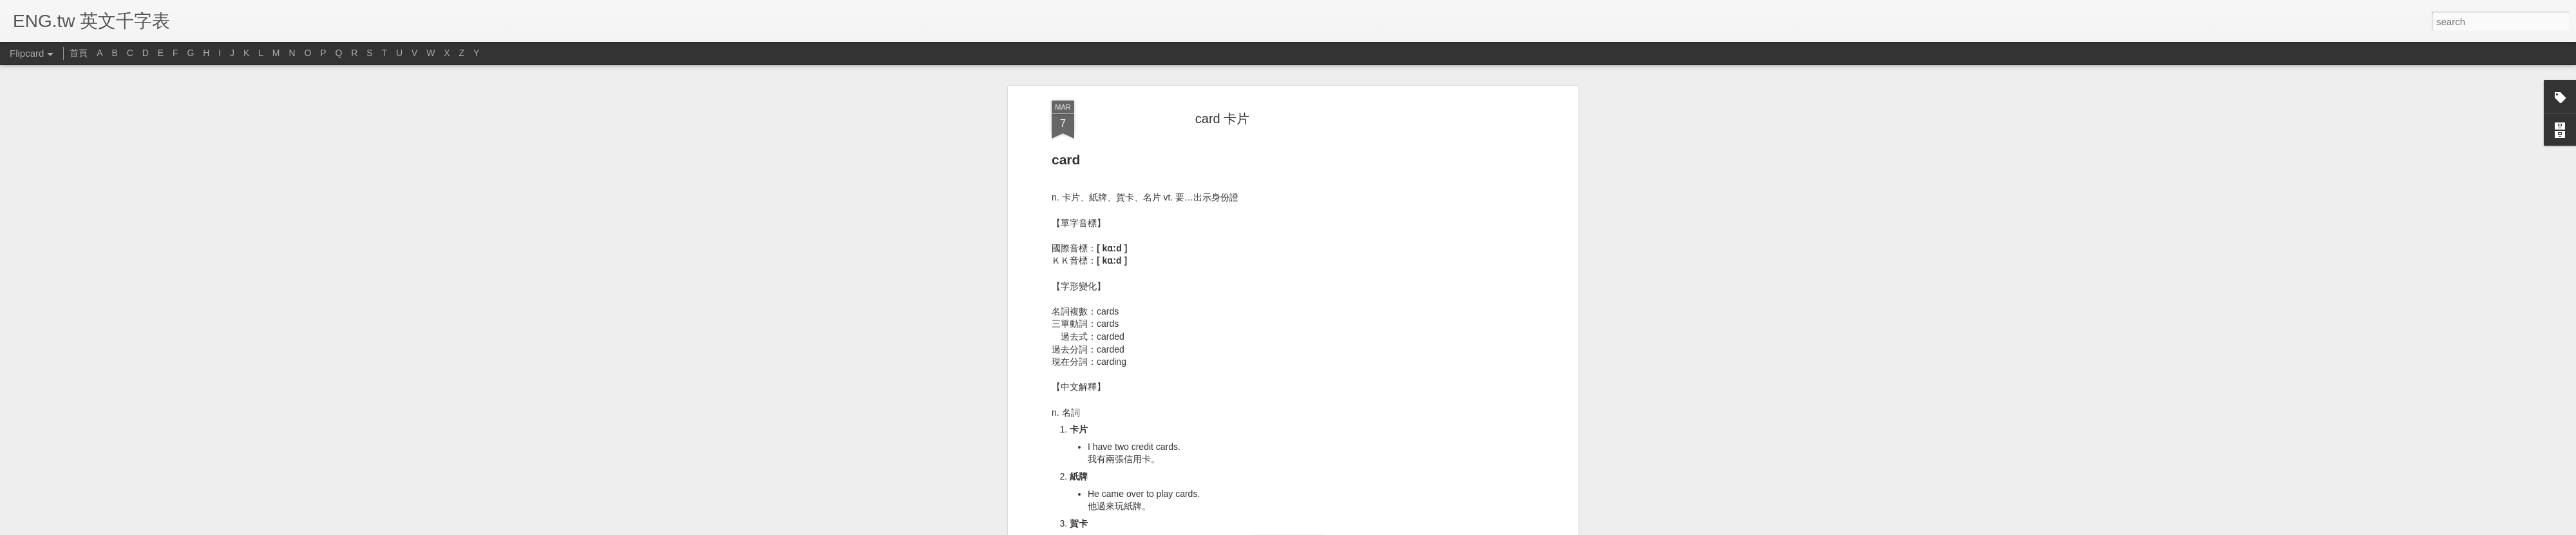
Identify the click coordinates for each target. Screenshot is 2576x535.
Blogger (1328, 528)
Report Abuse (1366, 528)
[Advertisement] (1222, 467)
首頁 (79, 53)
